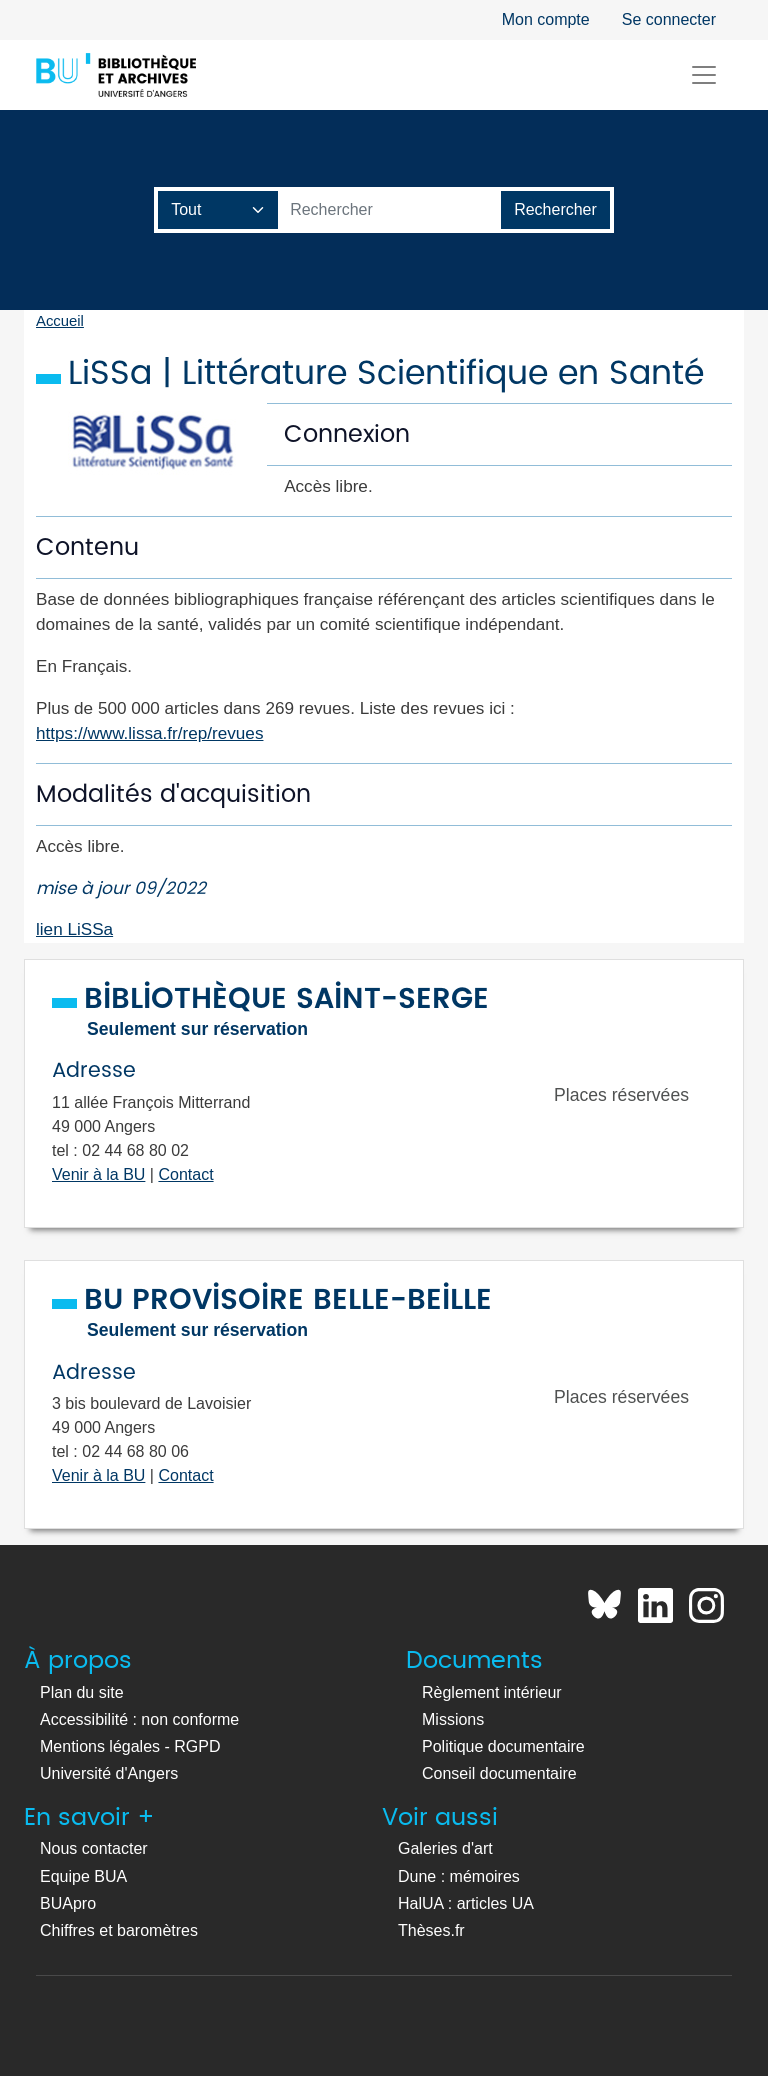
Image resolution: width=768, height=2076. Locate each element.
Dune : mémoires (459, 1876)
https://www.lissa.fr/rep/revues (149, 733)
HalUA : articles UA (466, 1903)
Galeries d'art (445, 1848)
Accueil (60, 321)
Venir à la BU (98, 1174)
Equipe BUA (83, 1876)
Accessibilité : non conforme (139, 1719)
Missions (453, 1719)
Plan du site (82, 1692)
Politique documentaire (503, 1746)
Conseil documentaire (499, 1773)
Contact (185, 1174)
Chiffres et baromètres (119, 1930)
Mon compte (546, 19)
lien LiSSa (74, 929)
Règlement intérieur (492, 1692)
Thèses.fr (431, 1930)
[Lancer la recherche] (555, 210)
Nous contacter (94, 1848)
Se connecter (669, 19)
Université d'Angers (109, 1773)
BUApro (68, 1903)
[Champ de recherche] (218, 210)
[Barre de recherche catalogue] (390, 210)
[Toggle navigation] (704, 75)
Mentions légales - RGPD (130, 1746)
